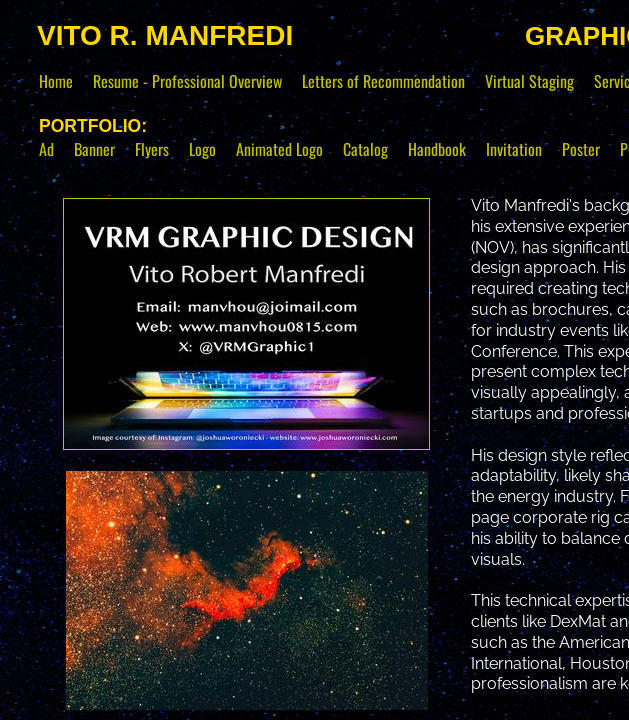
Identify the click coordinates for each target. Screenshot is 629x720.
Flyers (152, 149)
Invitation (514, 149)
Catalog (365, 149)
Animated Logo (279, 149)
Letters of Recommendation (383, 81)
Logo (202, 149)
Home (56, 81)
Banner (94, 149)
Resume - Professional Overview (187, 81)
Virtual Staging (529, 81)
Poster (581, 149)
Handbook (437, 149)
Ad (46, 149)
